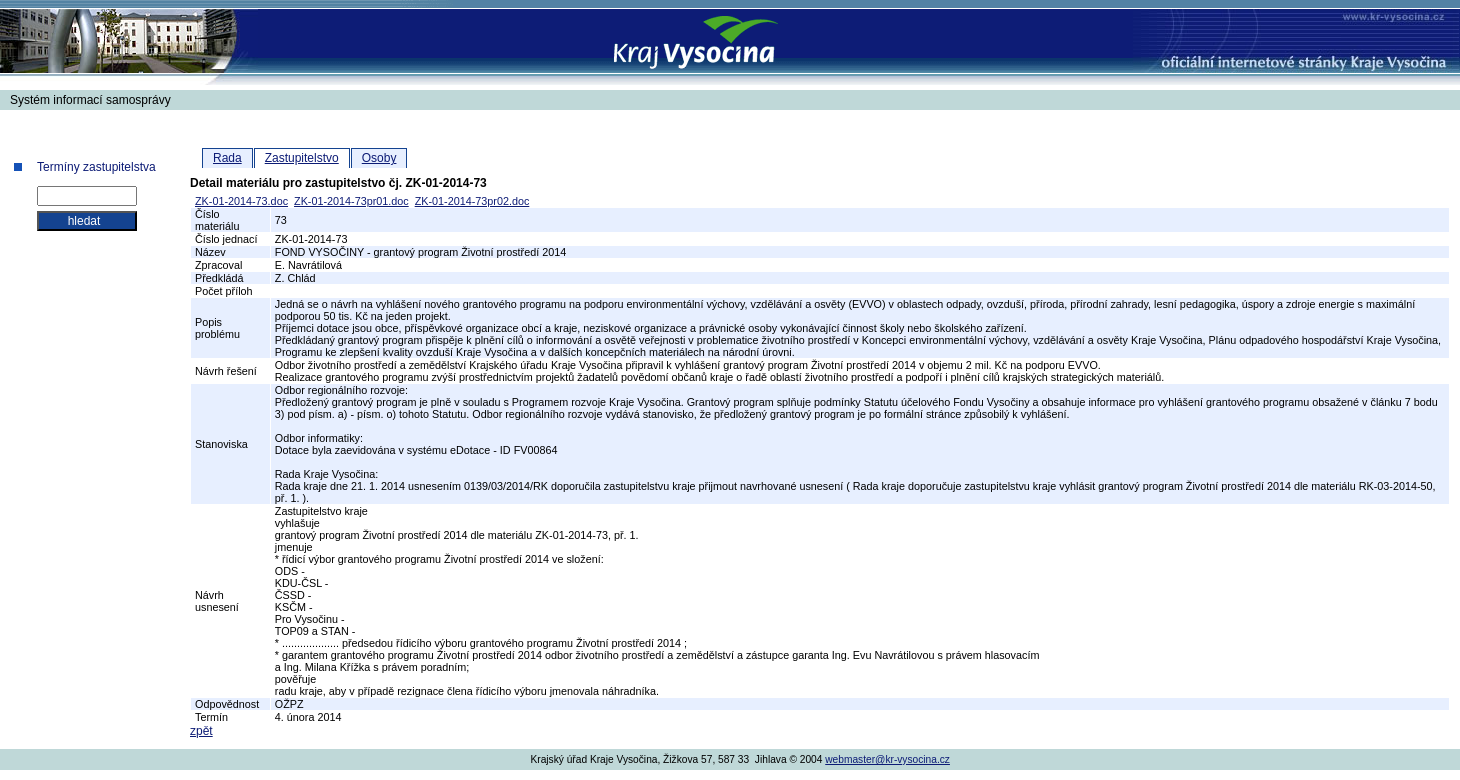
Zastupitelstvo (302, 158)
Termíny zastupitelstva (96, 167)
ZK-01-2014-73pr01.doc (351, 201)
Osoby (379, 158)
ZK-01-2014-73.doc (241, 201)
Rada (227, 158)
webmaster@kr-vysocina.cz (887, 759)
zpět (201, 731)
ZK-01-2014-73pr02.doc (472, 201)
